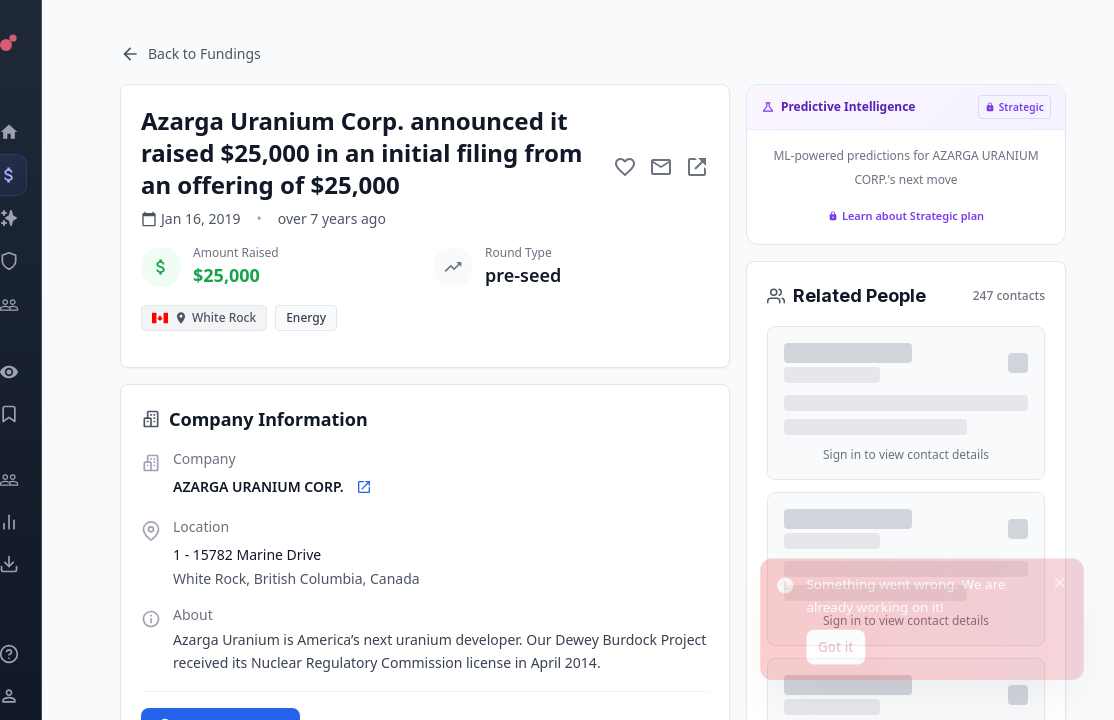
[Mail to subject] (661, 167)
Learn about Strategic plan (906, 215)
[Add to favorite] (625, 167)
